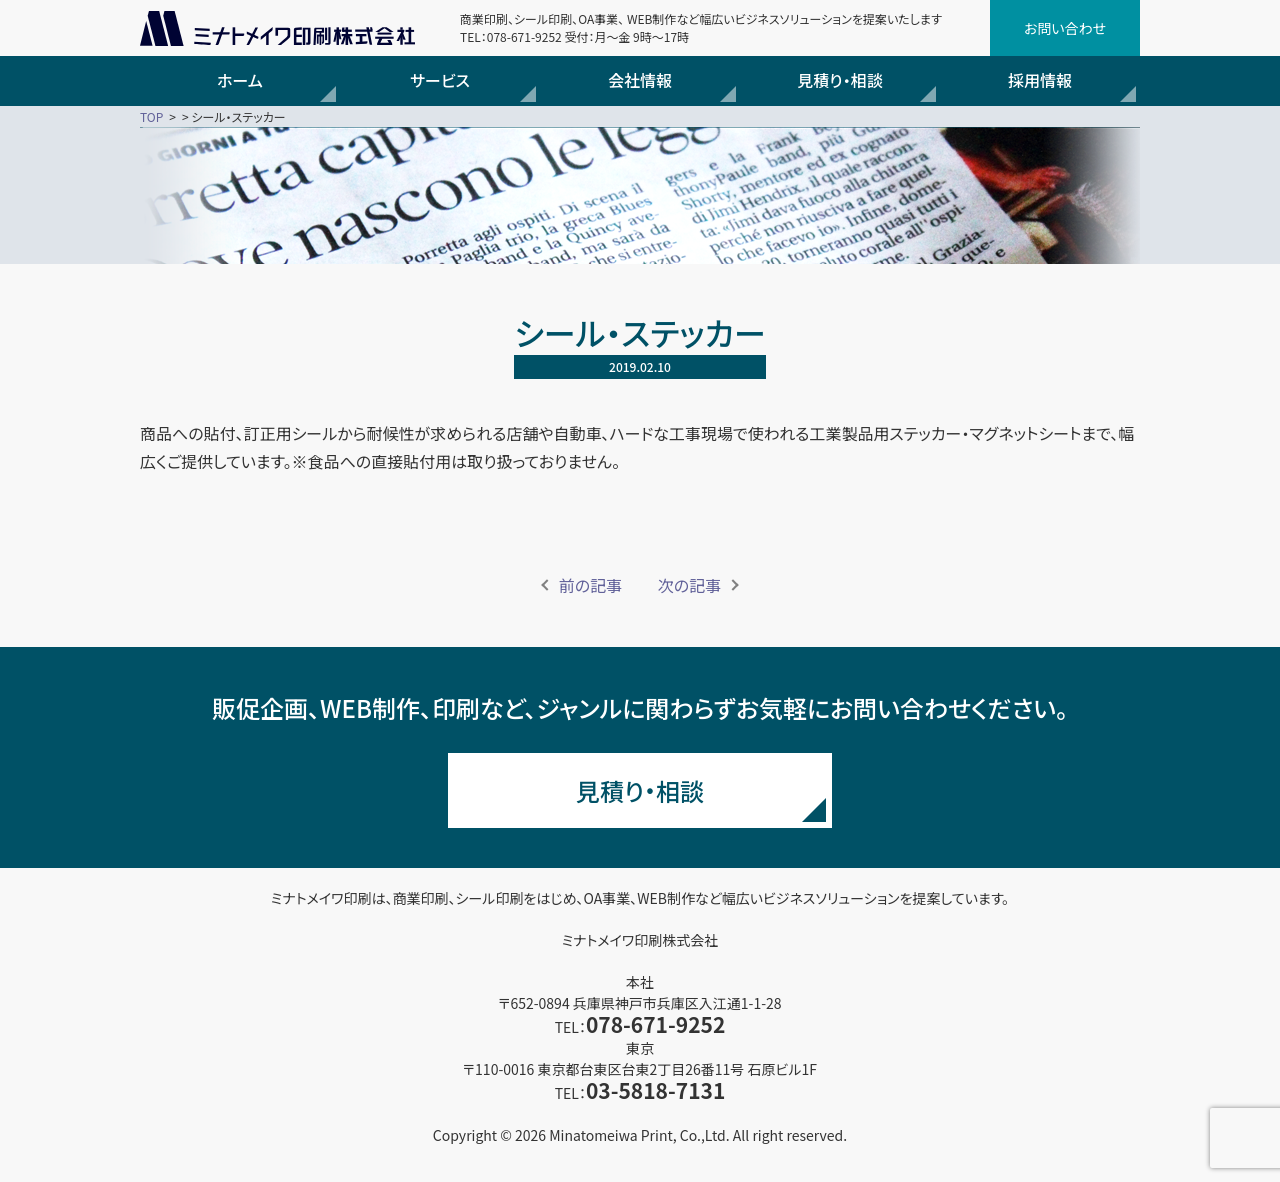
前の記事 (590, 585)
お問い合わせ (1065, 28)
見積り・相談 (839, 80)
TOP (151, 116)
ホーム (240, 80)
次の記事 (689, 585)
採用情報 (1040, 80)
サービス (440, 80)
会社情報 (640, 80)
